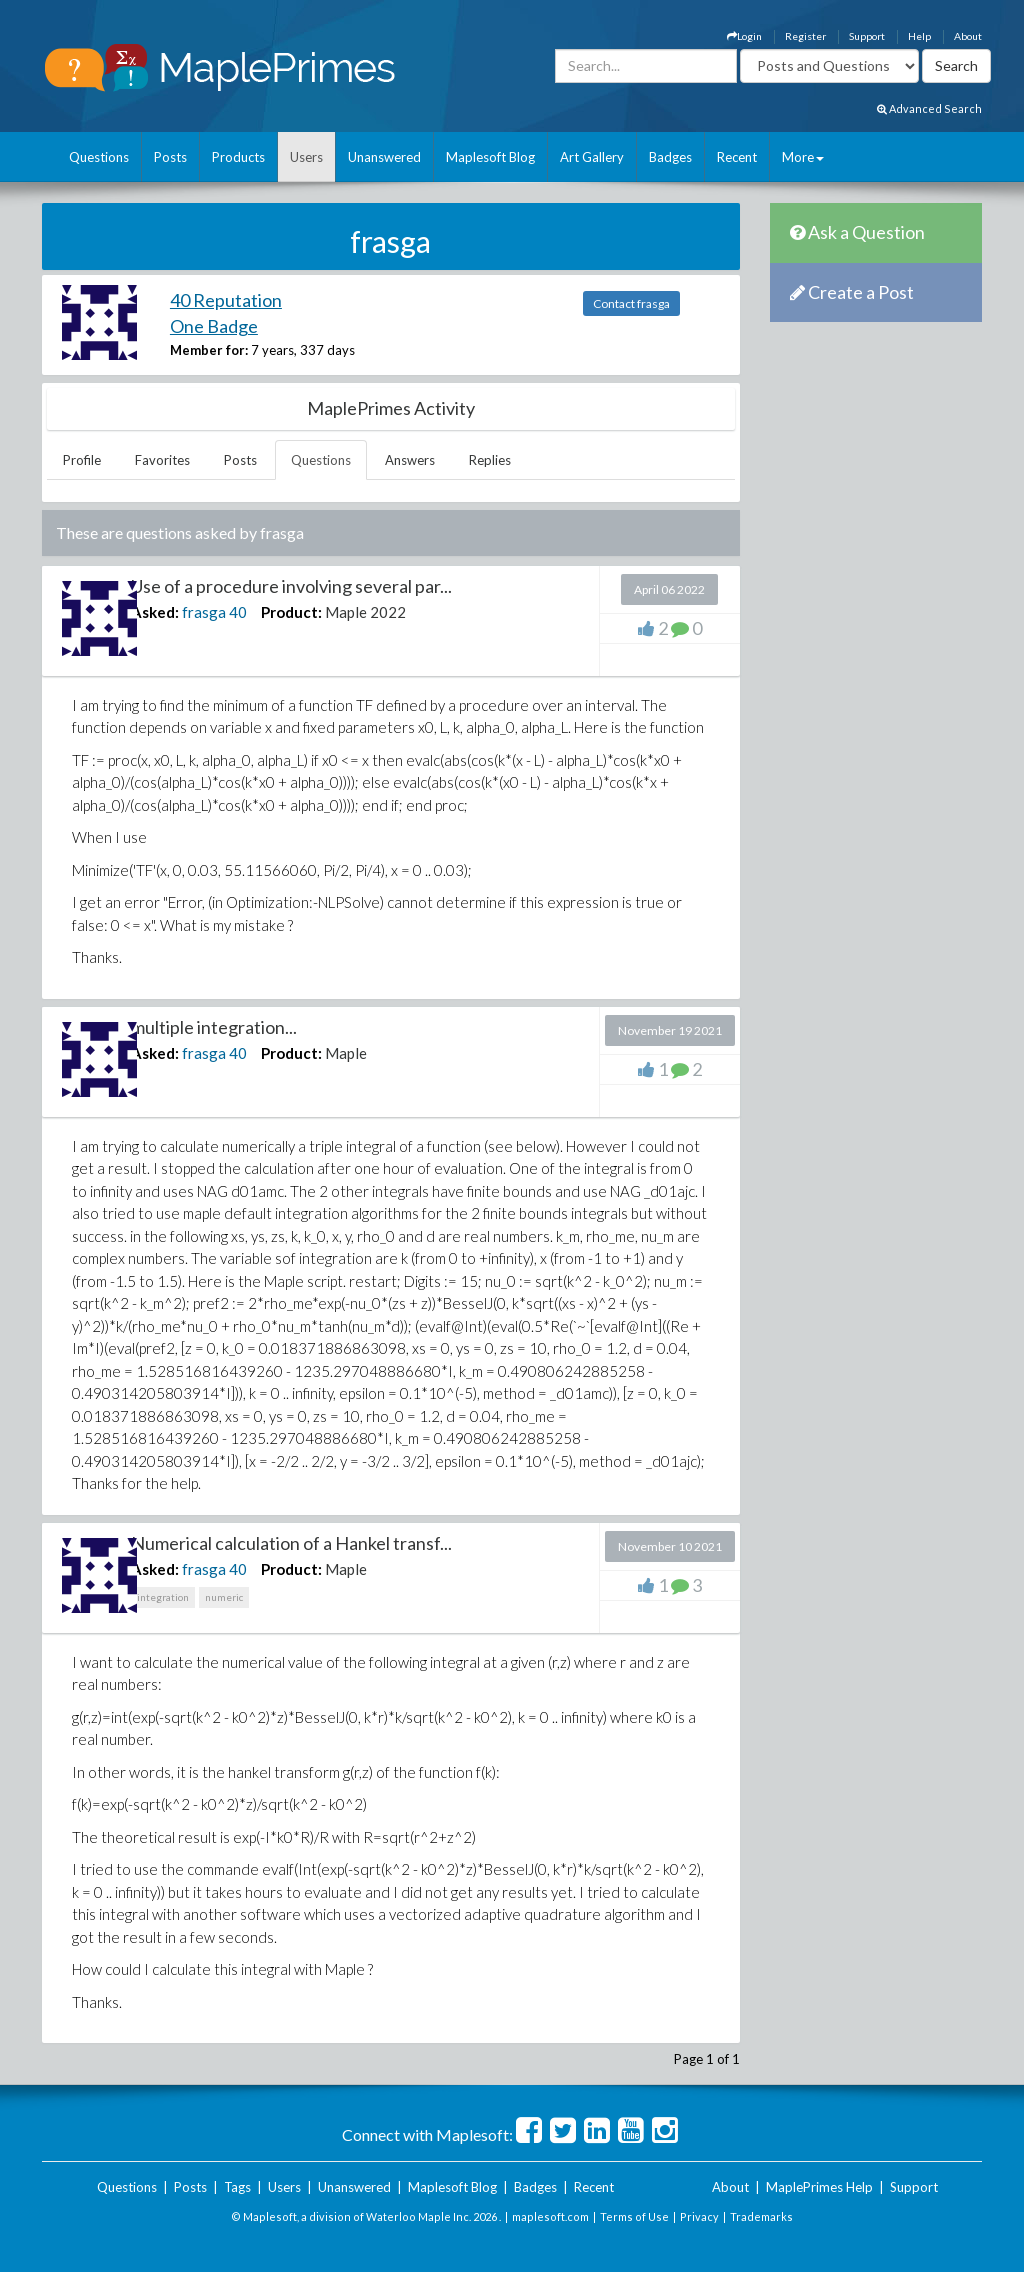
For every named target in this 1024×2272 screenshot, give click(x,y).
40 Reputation (226, 300)
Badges (670, 157)
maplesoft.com (550, 2216)
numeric (224, 1597)
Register (805, 36)
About (968, 36)
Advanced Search (929, 108)
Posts (170, 157)
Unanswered (384, 157)
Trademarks (761, 2216)
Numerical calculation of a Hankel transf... (291, 1543)
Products (238, 157)
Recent (737, 157)
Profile (82, 460)
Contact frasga (631, 303)
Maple (346, 1053)
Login (744, 36)
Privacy (699, 2216)
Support (867, 36)
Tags (237, 2187)
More (803, 157)
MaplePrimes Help (819, 2187)
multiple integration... (214, 1027)
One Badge (214, 326)
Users (306, 157)
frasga (204, 612)
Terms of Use (634, 2216)
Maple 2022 (365, 612)
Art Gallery (592, 157)
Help (919, 36)
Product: (291, 612)
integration (163, 1597)
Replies (490, 460)
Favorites (162, 460)
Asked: (155, 612)
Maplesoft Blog (490, 157)
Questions (99, 157)
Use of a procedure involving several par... (291, 586)
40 (238, 612)
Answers (410, 460)
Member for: (209, 350)
